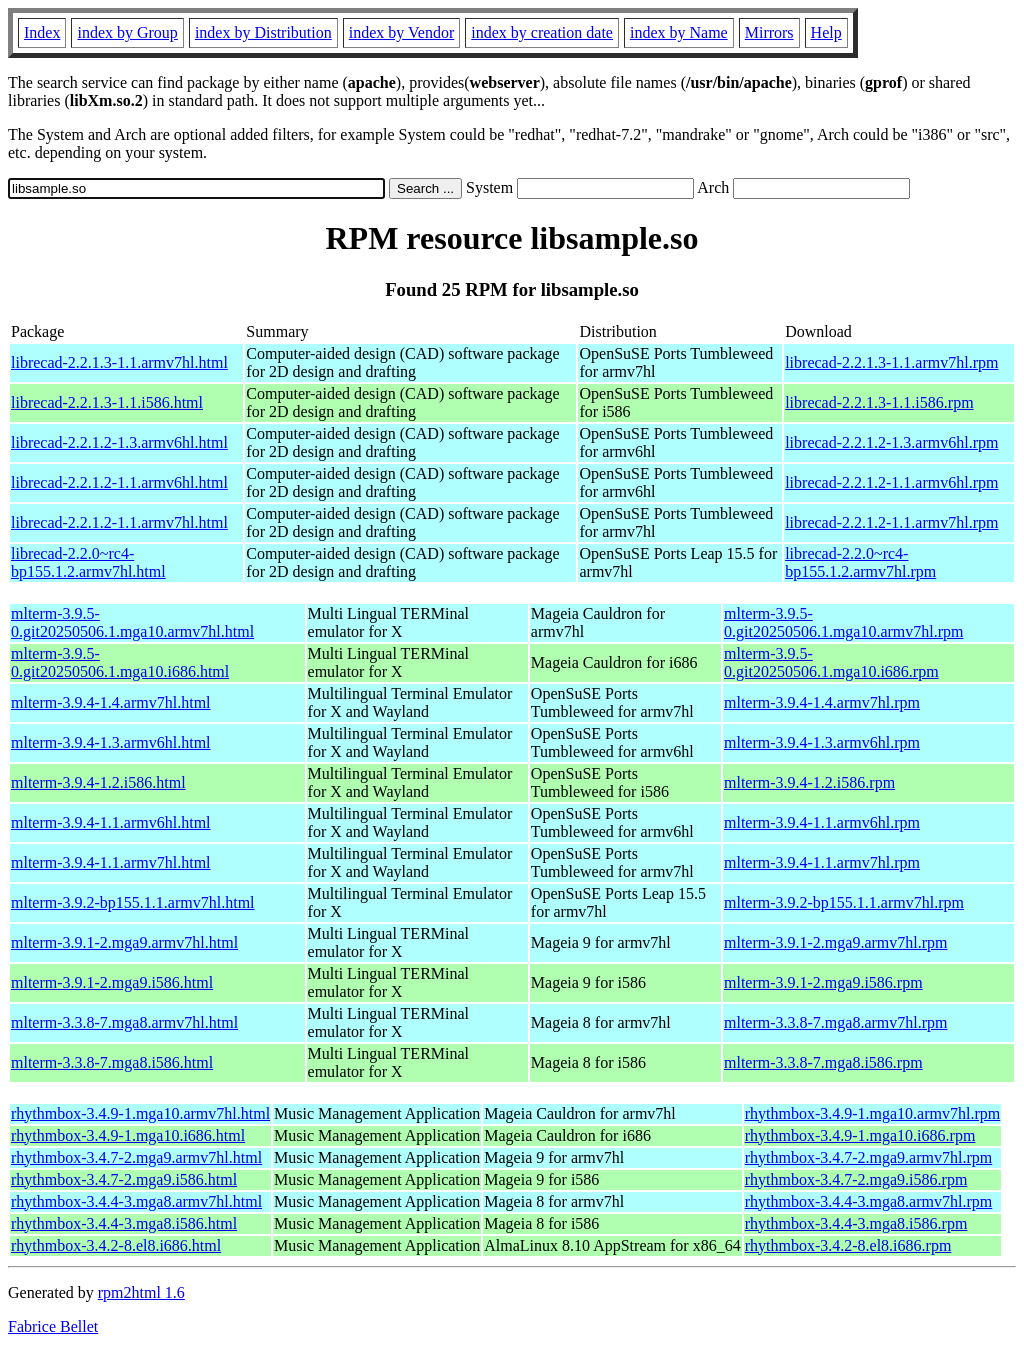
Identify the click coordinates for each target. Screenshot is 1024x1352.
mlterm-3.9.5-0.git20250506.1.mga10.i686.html (120, 662)
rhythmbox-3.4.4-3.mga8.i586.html (124, 1223)
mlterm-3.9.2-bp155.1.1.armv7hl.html (133, 902)
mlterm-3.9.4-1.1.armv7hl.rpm (822, 862)
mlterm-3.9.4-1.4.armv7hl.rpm (822, 702)
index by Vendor (401, 32)
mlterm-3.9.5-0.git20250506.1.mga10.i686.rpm (831, 662)
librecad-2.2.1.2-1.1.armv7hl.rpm (891, 522)
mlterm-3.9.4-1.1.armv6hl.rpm (822, 822)
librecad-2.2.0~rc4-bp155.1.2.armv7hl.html (88, 562)
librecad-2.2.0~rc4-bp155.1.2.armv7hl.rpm (860, 562)
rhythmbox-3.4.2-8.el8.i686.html (116, 1245)
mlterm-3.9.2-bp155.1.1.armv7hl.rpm (844, 902)
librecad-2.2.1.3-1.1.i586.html (107, 402)
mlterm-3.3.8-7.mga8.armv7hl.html (124, 1022)
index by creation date (542, 32)
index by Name (679, 32)
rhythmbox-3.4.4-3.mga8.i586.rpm (856, 1223)
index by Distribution (263, 32)
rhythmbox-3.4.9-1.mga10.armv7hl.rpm (873, 1113)
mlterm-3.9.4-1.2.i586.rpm (809, 782)
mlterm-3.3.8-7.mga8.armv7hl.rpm (836, 1022)
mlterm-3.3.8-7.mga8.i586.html (112, 1062)
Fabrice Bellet (53, 1326)
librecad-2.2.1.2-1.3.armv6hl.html (119, 442)
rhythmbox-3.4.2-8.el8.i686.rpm (848, 1245)
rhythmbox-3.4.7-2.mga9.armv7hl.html (136, 1157)
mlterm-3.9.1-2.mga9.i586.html (112, 982)
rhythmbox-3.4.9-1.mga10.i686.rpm (860, 1135)
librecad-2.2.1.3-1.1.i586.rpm (879, 402)
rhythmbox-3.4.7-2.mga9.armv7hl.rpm (869, 1157)
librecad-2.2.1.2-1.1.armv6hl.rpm (891, 482)
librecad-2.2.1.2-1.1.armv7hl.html (119, 522)
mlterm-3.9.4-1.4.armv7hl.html (111, 702)
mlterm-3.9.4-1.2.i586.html (98, 782)
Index (42, 32)
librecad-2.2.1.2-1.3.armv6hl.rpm (891, 442)
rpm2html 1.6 (141, 1292)
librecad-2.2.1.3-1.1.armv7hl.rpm (891, 362)
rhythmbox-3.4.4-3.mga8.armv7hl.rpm (869, 1201)
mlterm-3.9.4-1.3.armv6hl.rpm (822, 742)
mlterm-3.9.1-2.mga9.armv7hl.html (124, 942)
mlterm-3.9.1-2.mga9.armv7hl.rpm (836, 942)
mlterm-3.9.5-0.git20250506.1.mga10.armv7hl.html (132, 622)
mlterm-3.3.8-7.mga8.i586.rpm (823, 1062)
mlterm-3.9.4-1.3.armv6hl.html (111, 742)
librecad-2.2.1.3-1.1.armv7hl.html (119, 362)
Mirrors (769, 32)
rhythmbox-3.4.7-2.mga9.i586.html (124, 1179)
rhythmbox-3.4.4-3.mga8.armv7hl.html (136, 1201)
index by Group (127, 32)
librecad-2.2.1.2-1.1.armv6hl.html (119, 482)
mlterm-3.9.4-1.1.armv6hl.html (111, 822)
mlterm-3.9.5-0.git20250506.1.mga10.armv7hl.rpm (844, 622)
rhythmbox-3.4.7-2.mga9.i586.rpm (856, 1179)
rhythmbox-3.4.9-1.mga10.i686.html (128, 1135)
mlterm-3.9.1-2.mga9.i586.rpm (823, 982)
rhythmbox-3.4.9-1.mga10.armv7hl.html (140, 1113)
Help (826, 32)
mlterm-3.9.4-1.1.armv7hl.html (111, 862)
